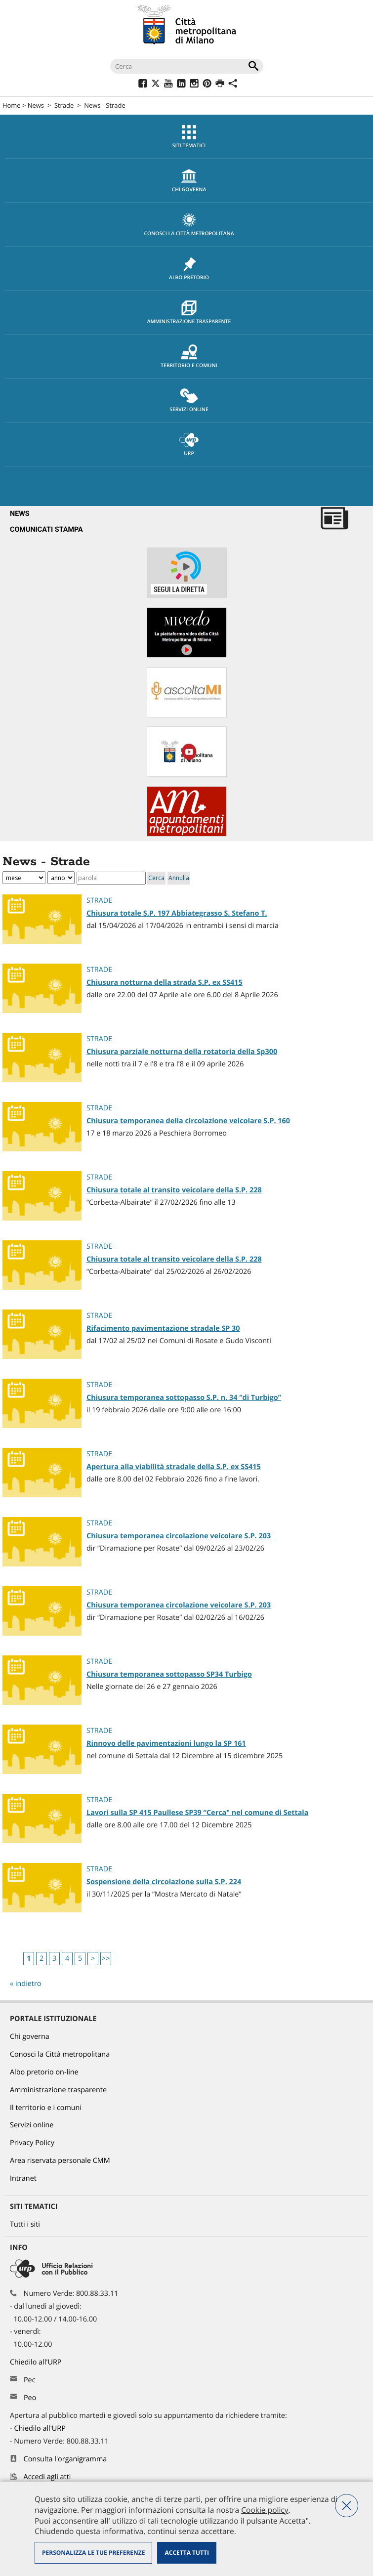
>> (106, 1958)
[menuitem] (186, 137)
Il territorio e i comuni (46, 2107)
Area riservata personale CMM (60, 2160)
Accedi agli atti (47, 2477)
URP (189, 444)
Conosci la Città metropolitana (189, 224)
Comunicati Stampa (46, 529)
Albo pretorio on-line (44, 2072)
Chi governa (29, 2036)
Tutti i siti (25, 2224)
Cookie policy (264, 2509)
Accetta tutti (186, 2552)
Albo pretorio (189, 268)
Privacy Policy (32, 2143)
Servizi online (189, 400)
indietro (28, 1983)
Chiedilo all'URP (36, 2362)
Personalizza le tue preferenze (93, 2552)
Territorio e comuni (189, 356)
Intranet (23, 2178)
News (36, 105)
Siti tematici (189, 137)
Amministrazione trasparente (189, 312)
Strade (64, 105)
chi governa (189, 181)
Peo (30, 2398)
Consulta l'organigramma (65, 2459)
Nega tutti (346, 2505)
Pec (30, 2380)
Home (11, 105)
